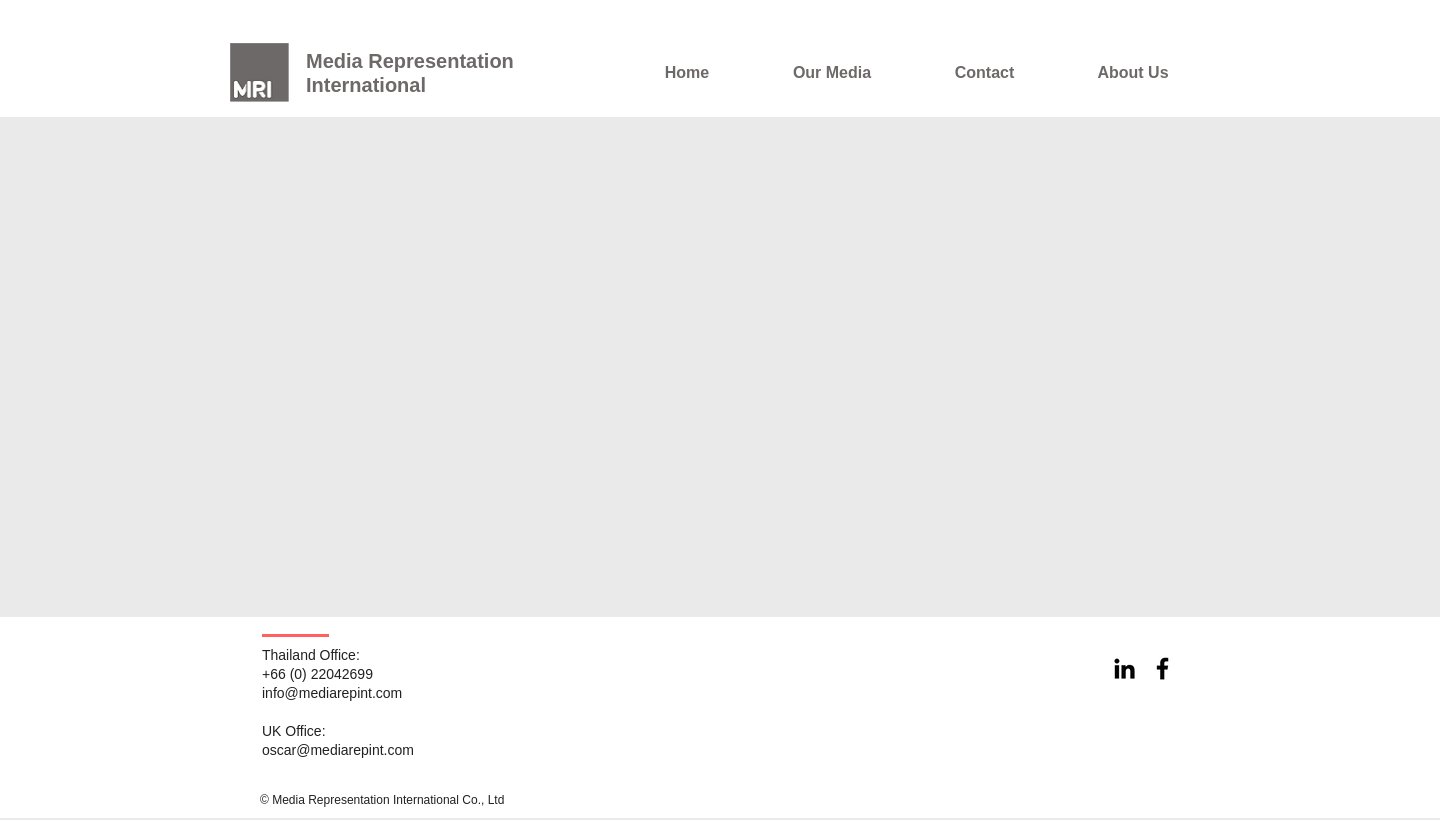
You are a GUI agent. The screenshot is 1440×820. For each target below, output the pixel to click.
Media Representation (410, 61)
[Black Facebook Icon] (1162, 668)
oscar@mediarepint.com (338, 750)
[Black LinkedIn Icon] (1124, 668)
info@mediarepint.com (332, 693)
